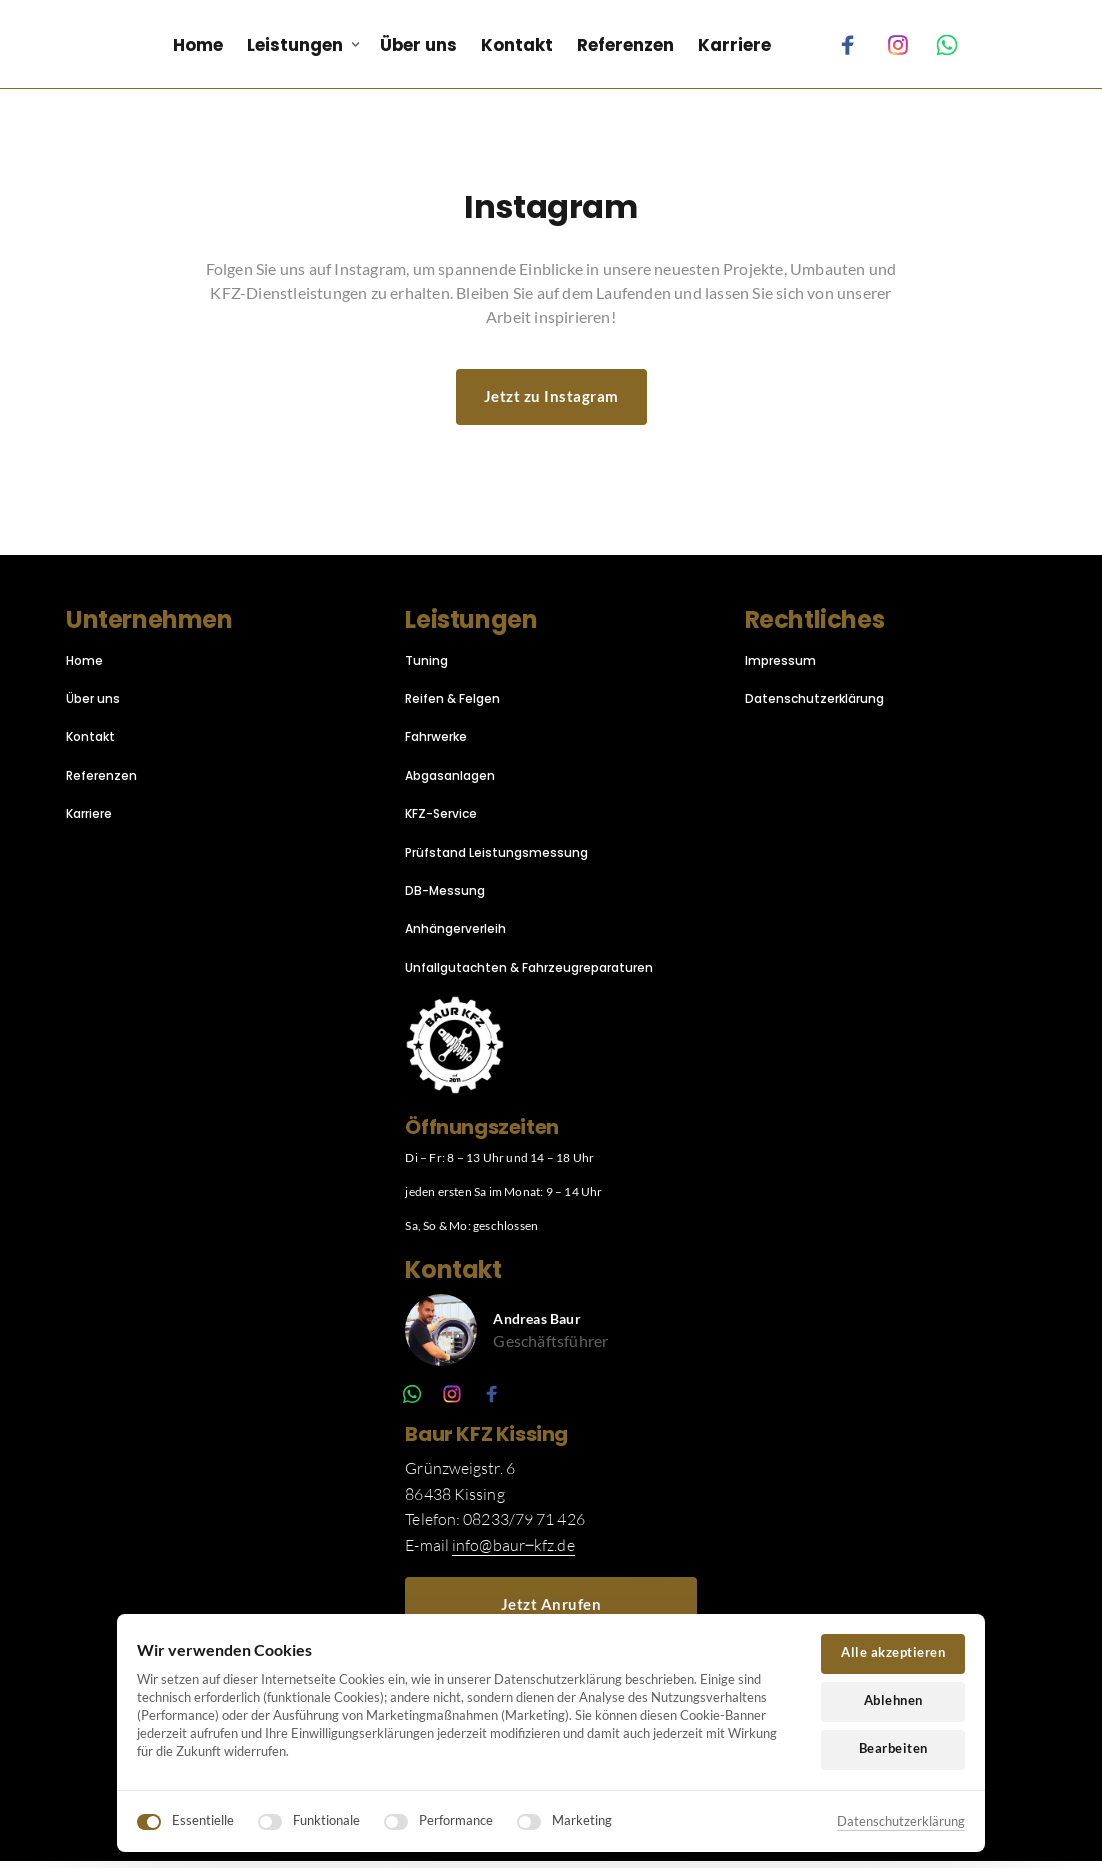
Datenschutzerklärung (901, 1821)
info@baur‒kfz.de (513, 1552)
